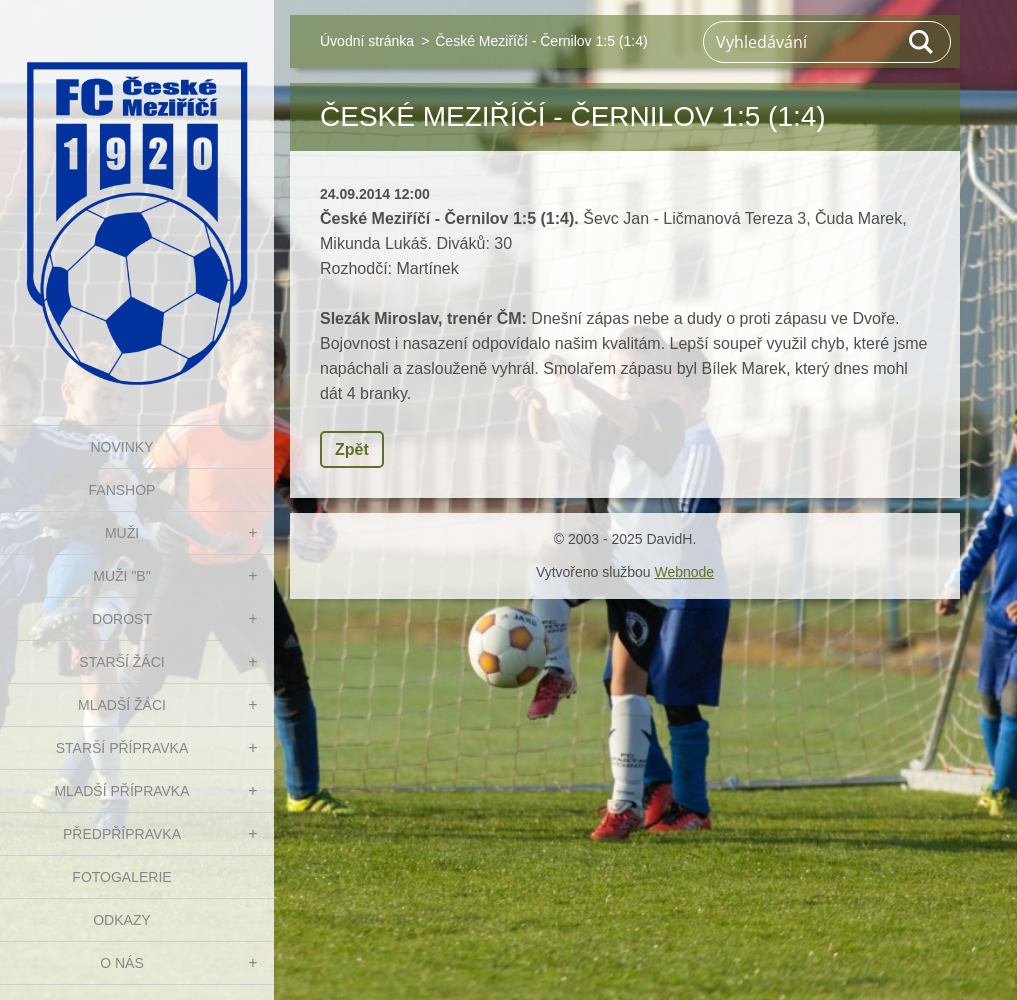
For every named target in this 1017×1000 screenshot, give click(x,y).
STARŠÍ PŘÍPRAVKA (122, 748)
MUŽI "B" (121, 576)
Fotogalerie (121, 877)
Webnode (684, 572)
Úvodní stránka (367, 41)
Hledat (922, 42)
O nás (122, 963)
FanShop (122, 490)
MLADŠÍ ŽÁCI (122, 705)
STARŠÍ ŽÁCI (121, 662)
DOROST (122, 619)
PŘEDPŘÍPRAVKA (122, 834)
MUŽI (122, 533)
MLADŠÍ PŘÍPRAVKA (121, 791)
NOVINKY (121, 447)
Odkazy (122, 920)
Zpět (352, 449)
